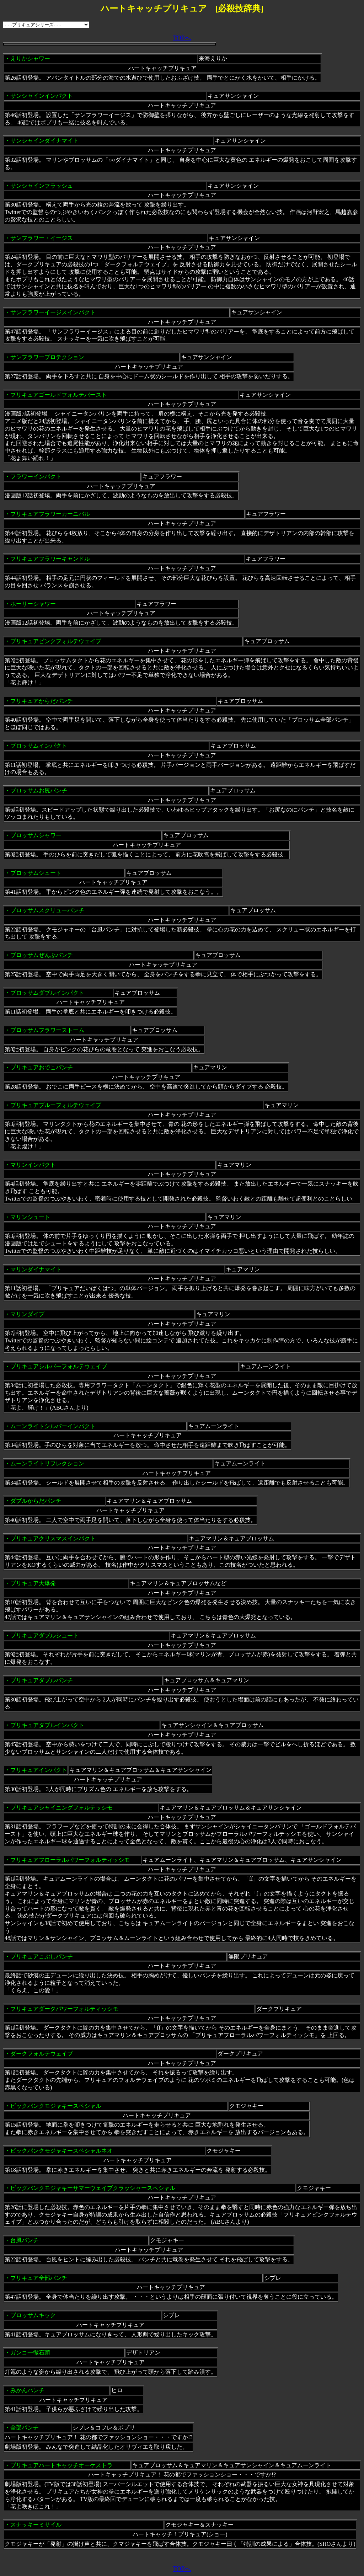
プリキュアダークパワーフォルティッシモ (64, 2009)
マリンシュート (30, 1217)
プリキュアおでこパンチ (41, 1067)
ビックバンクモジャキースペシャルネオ (61, 2151)
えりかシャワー (30, 58)
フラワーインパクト (35, 477)
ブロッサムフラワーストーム (47, 1030)
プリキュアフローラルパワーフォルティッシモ (70, 1860)
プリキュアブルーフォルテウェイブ (55, 1105)
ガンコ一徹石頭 (30, 2353)
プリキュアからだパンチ (41, 701)
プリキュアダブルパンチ (41, 1680)
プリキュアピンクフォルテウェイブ (55, 641)
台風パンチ (24, 2240)
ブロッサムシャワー (35, 835)
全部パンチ (24, 2428)
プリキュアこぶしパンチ (41, 1957)
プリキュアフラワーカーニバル (50, 514)
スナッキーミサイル (35, 2525)
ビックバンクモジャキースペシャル (55, 2106)
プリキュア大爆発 (33, 1583)
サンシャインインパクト (41, 96)
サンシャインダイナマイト (44, 141)
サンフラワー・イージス (41, 238)
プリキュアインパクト (38, 1770)
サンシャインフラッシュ (41, 186)
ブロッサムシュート (35, 873)
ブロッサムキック (33, 2315)
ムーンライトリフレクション (47, 1463)
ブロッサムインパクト (38, 746)
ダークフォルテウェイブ (41, 2054)
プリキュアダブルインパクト (47, 1725)
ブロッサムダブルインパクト (47, 993)
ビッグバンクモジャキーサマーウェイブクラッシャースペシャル (92, 2188)
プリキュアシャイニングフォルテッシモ (61, 1808)
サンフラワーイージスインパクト (53, 312)
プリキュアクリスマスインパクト (53, 1538)
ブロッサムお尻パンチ (38, 790)
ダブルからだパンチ (35, 1501)
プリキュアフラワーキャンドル (50, 559)
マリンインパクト (33, 1165)
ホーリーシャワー (33, 604)
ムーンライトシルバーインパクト (53, 1426)
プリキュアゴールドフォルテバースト (58, 395)
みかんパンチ (27, 2390)
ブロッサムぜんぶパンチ (41, 955)
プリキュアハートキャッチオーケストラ (61, 2465)
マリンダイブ (27, 1314)
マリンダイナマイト (35, 1269)
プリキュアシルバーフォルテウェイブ (58, 1366)
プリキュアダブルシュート (44, 1635)
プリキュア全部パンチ (38, 2278)
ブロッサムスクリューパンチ (47, 910)
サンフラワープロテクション (47, 357)
